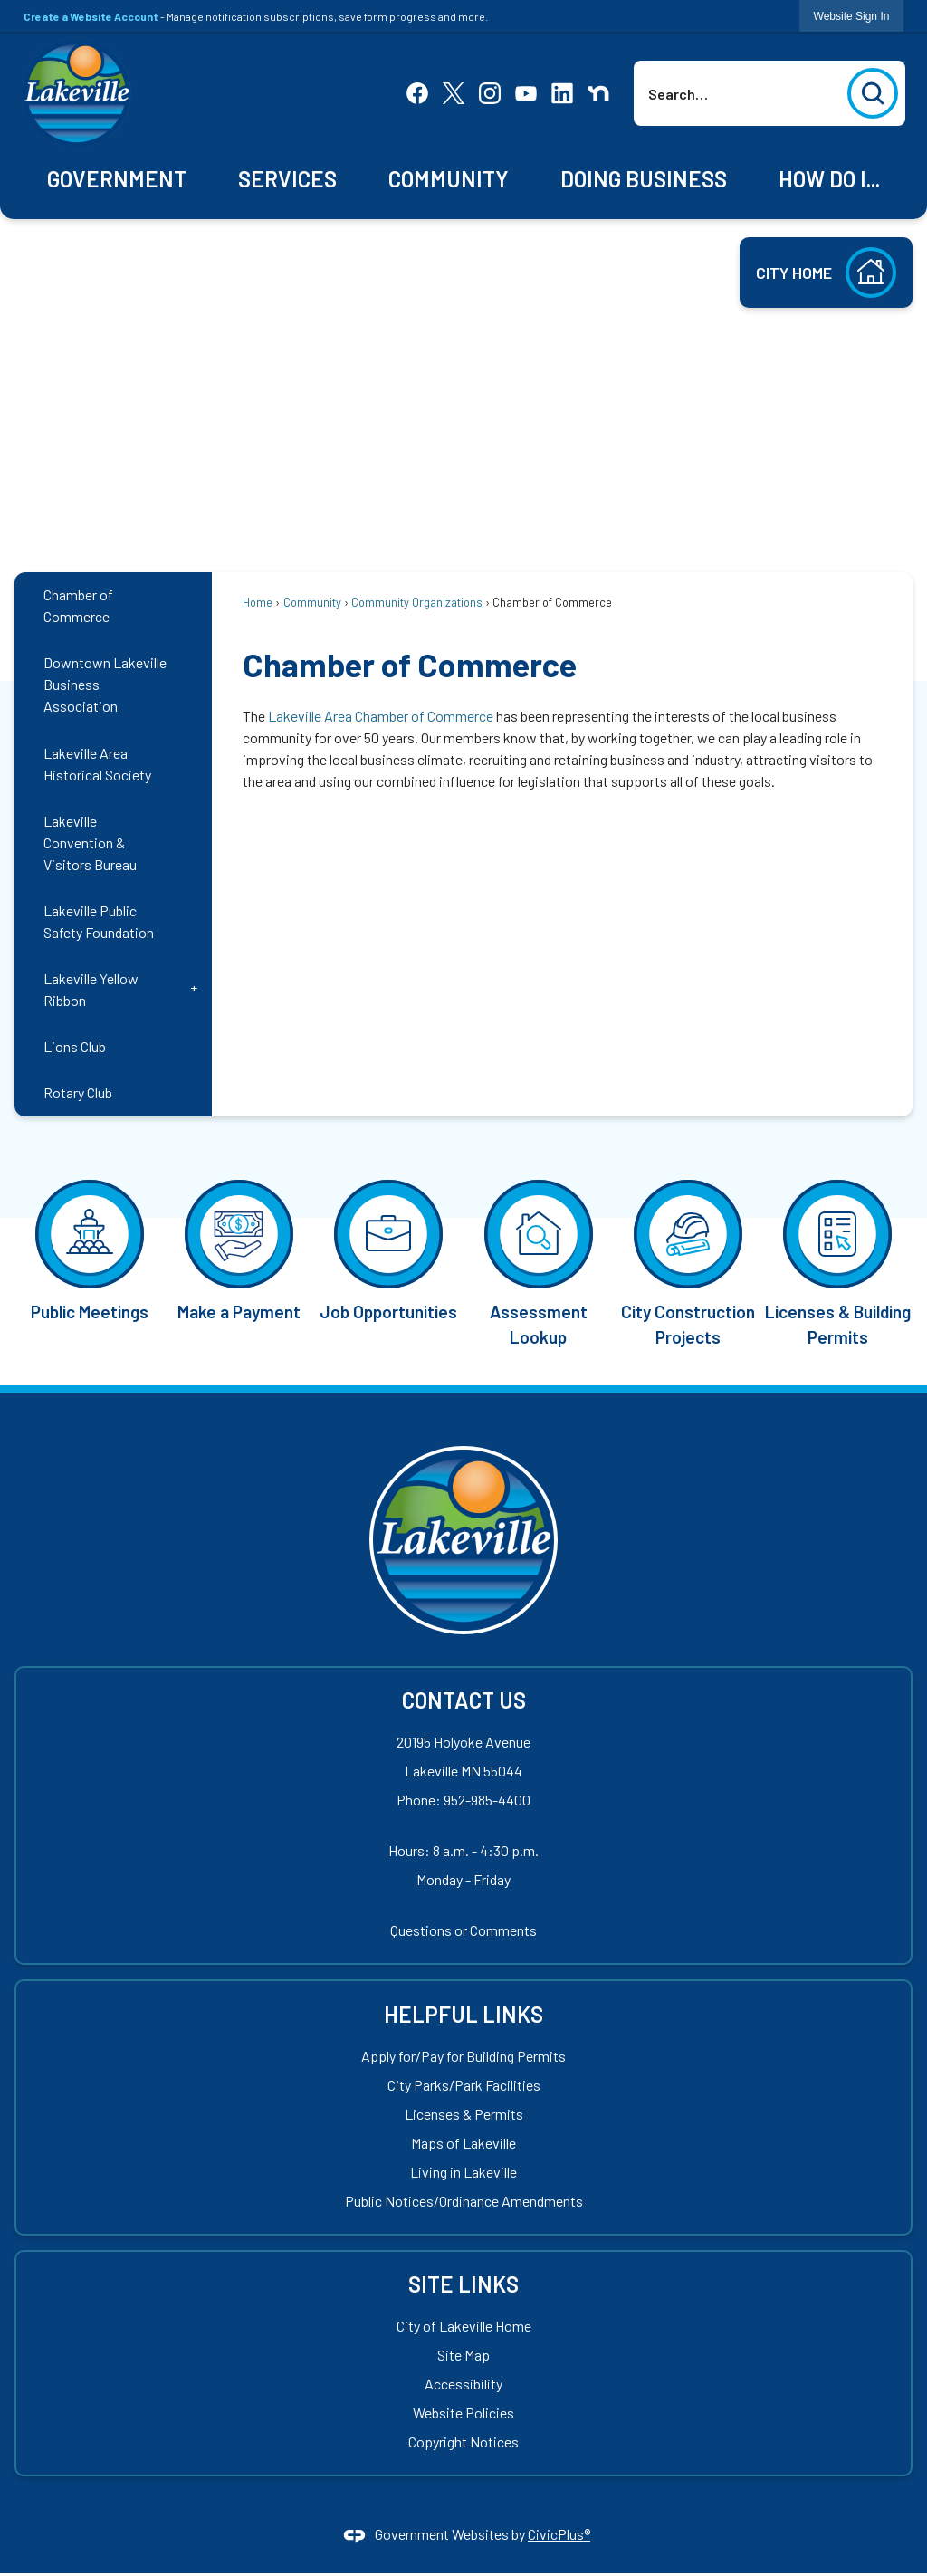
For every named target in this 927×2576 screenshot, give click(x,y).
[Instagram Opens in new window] (490, 91)
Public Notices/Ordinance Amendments (464, 2200)
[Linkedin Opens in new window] (562, 91)
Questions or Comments (463, 1930)
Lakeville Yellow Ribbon (91, 989)
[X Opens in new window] (453, 91)
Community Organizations (417, 602)
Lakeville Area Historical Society (97, 763)
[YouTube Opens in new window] (526, 91)
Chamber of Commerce (78, 605)
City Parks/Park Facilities (463, 2084)
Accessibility (463, 2383)
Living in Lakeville (463, 2171)
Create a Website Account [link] (91, 16)
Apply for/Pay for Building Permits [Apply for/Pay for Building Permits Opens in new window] (463, 2055)
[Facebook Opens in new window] (417, 91)
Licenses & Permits (464, 2113)
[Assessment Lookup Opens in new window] (538, 1262)
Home (257, 602)
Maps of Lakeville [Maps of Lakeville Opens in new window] (463, 2142)
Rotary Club (77, 1092)
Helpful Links (463, 2014)
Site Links (463, 2284)
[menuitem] (117, 180)
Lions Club (74, 1046)
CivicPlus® (559, 2533)
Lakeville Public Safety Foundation (98, 921)
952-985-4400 (487, 1799)
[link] (851, 16)
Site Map (463, 2354)
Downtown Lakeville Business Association (105, 684)
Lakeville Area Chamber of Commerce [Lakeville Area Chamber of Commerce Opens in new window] (380, 715)
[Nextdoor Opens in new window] (598, 91)
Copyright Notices (463, 2441)
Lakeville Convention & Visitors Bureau (90, 842)
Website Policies (463, 2412)
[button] (872, 93)
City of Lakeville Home (464, 2325)
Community (312, 602)
